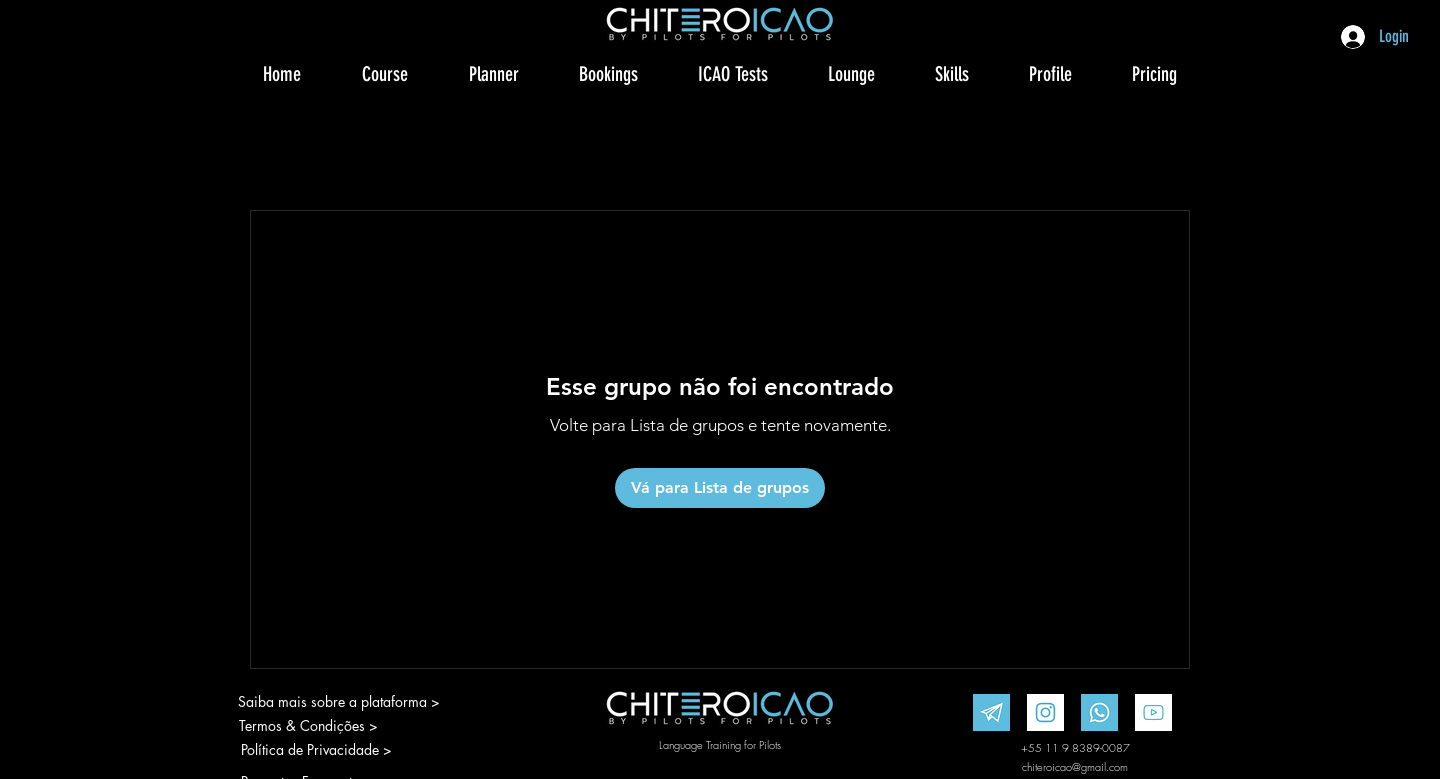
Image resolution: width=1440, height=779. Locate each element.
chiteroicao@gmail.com (1075, 766)
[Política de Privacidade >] (327, 750)
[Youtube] (1153, 712)
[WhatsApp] (1099, 712)
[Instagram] (1045, 712)
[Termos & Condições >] (308, 726)
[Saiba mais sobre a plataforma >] (338, 702)
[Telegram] (991, 712)
